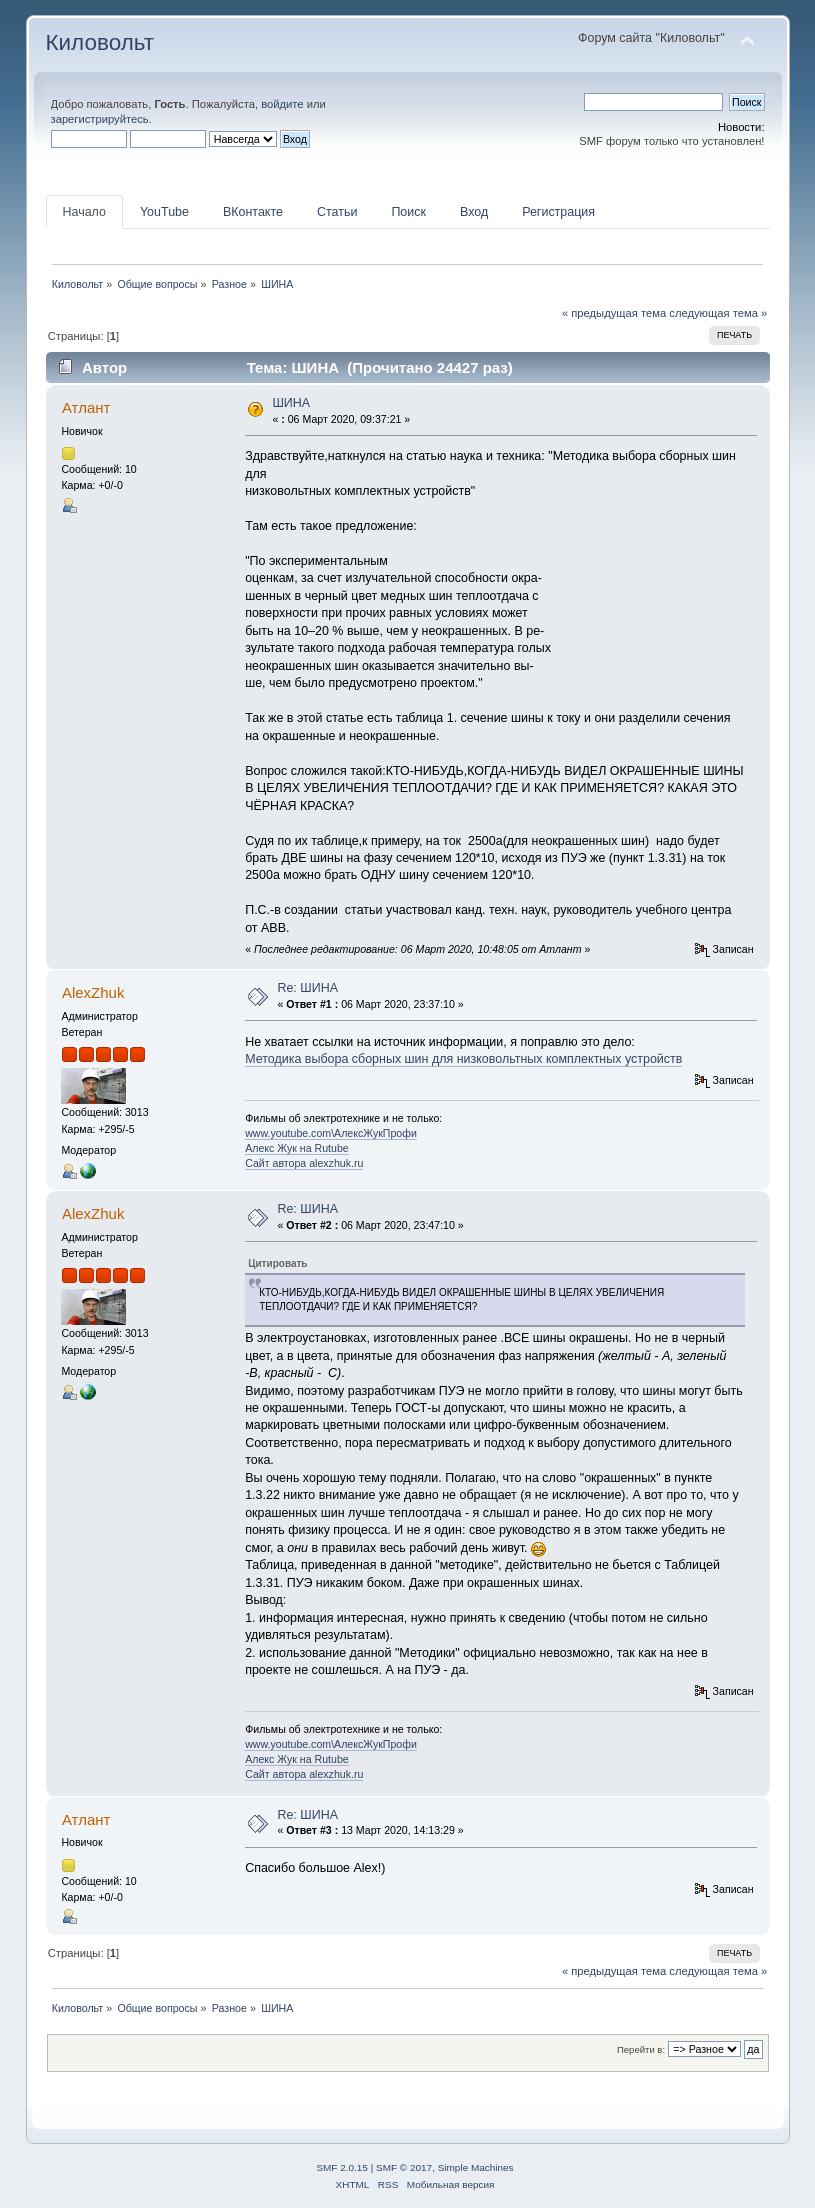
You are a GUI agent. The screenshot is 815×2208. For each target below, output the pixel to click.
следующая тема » (718, 313)
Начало (84, 212)
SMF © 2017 (404, 2167)
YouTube (164, 212)
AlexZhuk (93, 992)
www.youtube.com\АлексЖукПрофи (331, 1133)
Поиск (408, 212)
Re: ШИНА (307, 988)
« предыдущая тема (614, 313)
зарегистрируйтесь (100, 119)
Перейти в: (641, 2049)
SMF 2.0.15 (342, 2167)
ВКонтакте (253, 212)
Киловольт (100, 42)
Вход (474, 212)
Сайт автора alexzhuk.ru (304, 1163)
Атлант (86, 407)
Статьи (337, 212)
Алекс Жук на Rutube (297, 1148)
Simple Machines (476, 2167)
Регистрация (558, 212)
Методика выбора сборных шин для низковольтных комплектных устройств (463, 1059)
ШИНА (291, 403)
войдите (282, 104)
